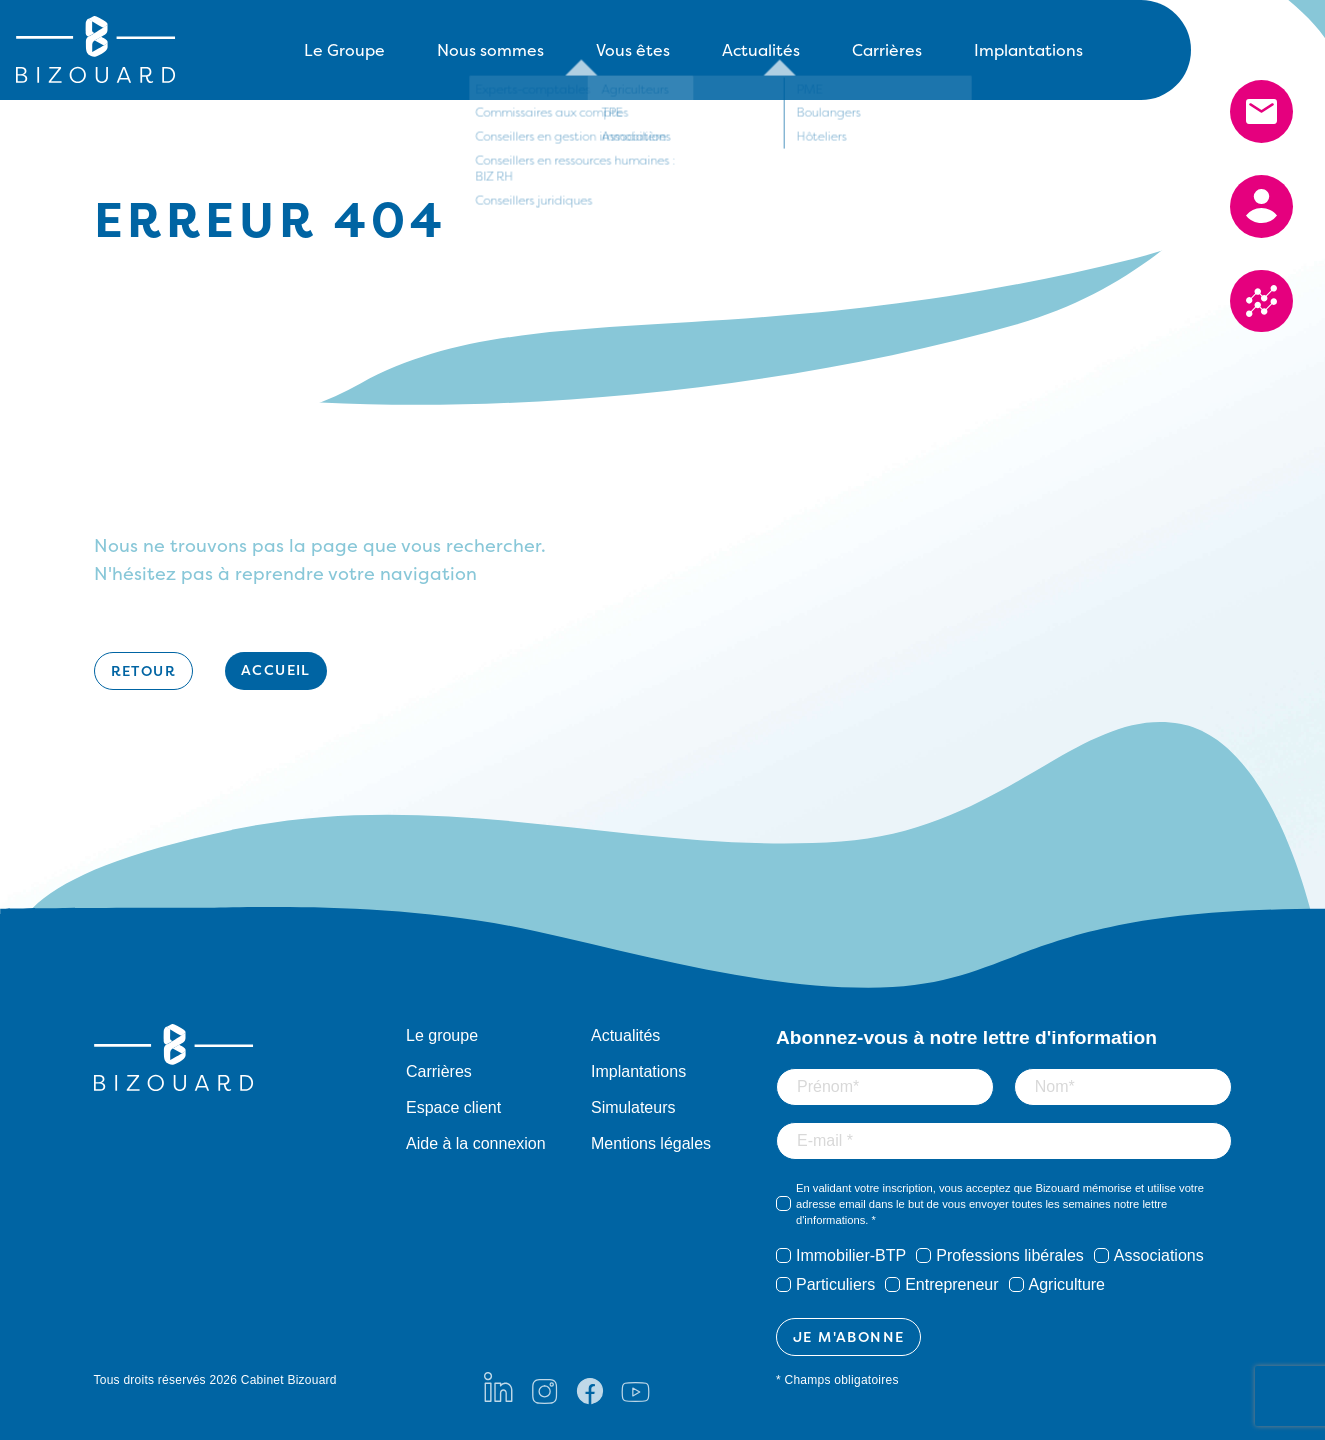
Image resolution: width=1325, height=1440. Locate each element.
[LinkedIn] (498, 1387)
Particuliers (835, 1284)
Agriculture (1067, 1284)
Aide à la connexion (476, 1143)
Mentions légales (651, 1143)
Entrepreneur (951, 1284)
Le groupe (442, 1035)
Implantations (1028, 50)
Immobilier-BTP (851, 1255)
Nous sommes (490, 50)
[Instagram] (544, 1387)
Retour (143, 670)
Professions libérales (1010, 1255)
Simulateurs (633, 1107)
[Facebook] (590, 1387)
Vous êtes (633, 50)
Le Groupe (344, 50)
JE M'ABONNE (848, 1336)
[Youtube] (635, 1387)
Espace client (453, 1107)
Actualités (761, 50)
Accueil (276, 669)
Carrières (887, 50)
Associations (1159, 1255)
